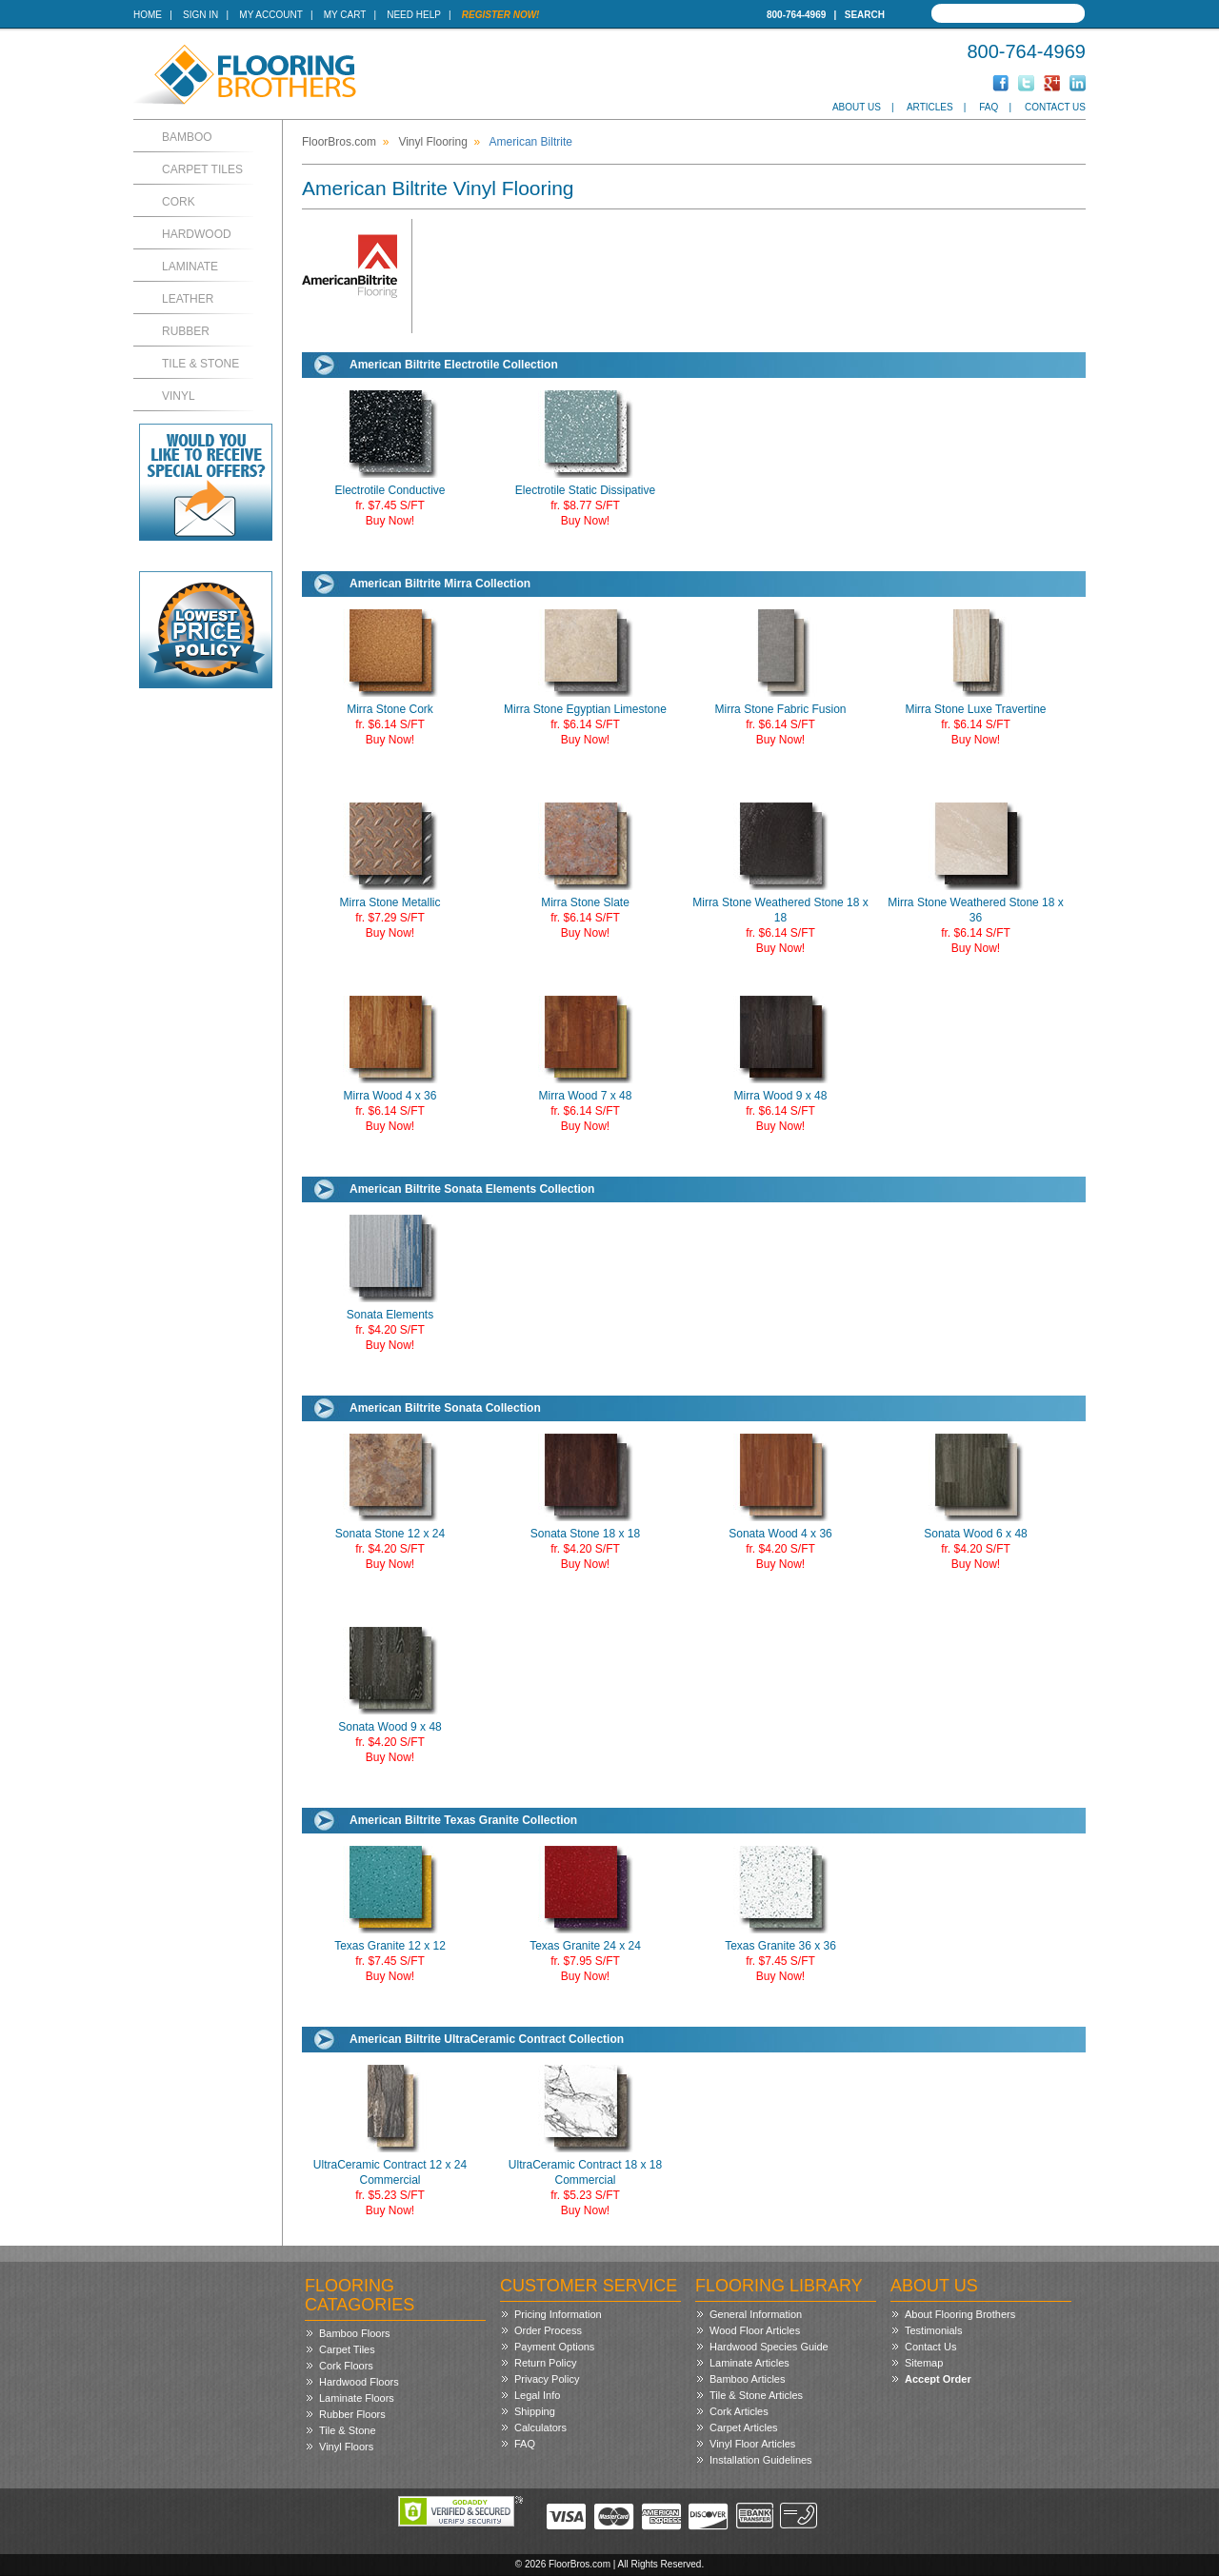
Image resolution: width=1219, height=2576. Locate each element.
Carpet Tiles (202, 169)
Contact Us (1055, 107)
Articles (930, 107)
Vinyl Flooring (432, 142)
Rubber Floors (352, 2414)
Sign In (200, 15)
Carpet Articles (743, 2427)
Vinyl (178, 396)
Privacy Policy (546, 2379)
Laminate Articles (749, 2362)
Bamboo (187, 137)
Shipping (534, 2411)
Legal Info (537, 2395)
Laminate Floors (356, 2398)
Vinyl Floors (346, 2446)
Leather (187, 299)
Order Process (548, 2330)
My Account (270, 15)
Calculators (540, 2427)
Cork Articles (739, 2411)
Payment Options (554, 2346)
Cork (178, 201)
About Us (856, 107)
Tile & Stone (200, 363)
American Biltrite (531, 142)
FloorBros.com (339, 142)
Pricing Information (558, 2314)
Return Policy (545, 2362)
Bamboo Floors (354, 2333)
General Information (755, 2314)
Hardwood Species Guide (769, 2346)
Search (865, 15)
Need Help (414, 15)
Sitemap (924, 2362)
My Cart (345, 15)
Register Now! (501, 15)
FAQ (988, 107)
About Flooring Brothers (960, 2314)
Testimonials (934, 2330)
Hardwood (196, 234)
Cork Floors (346, 2365)
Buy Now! (390, 520)
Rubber (186, 331)
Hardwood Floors (359, 2382)
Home (147, 15)
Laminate (190, 266)
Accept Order (938, 2379)
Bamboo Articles (747, 2379)
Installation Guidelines (760, 2460)
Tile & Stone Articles (756, 2395)
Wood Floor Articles (754, 2330)
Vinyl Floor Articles (752, 2443)
